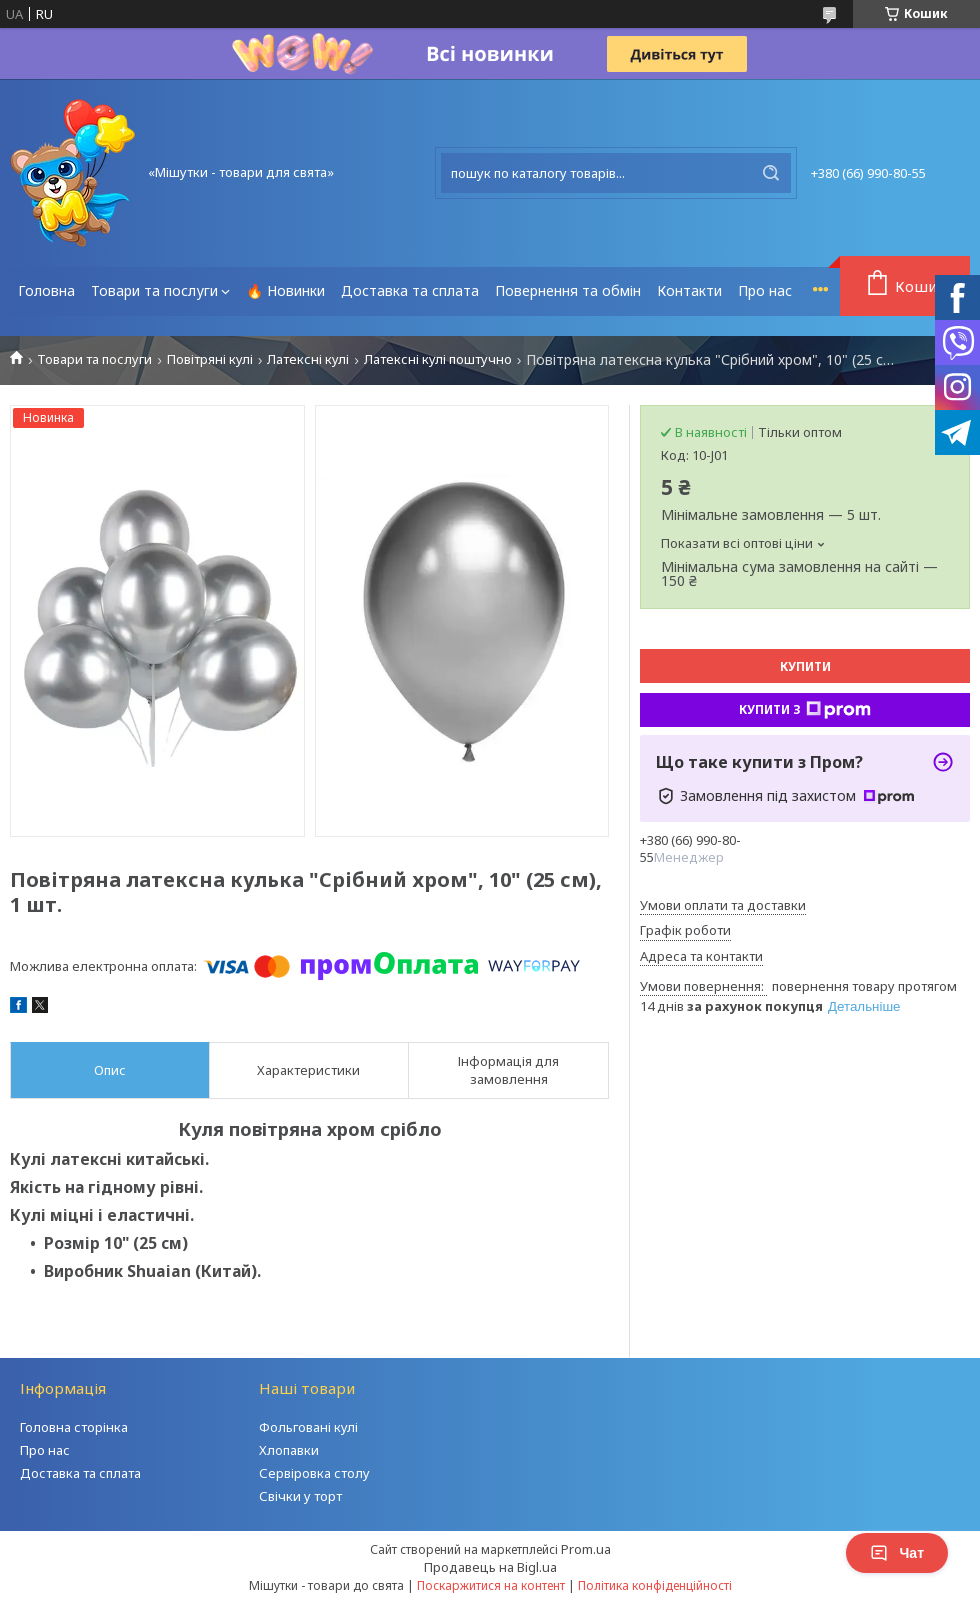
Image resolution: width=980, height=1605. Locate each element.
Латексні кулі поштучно (438, 359)
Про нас (765, 290)
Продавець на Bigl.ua (490, 1567)
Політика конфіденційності (655, 1585)
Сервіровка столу (314, 1473)
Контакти (689, 290)
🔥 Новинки (285, 290)
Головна (46, 290)
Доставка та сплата (410, 290)
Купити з (805, 710)
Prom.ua (586, 1549)
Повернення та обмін (568, 290)
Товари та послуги (154, 290)
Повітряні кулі (210, 359)
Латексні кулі (308, 359)
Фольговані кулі (308, 1427)
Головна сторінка (74, 1427)
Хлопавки (289, 1450)
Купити (805, 666)
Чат (897, 1553)
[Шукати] (771, 173)
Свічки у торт (300, 1496)
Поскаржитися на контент (491, 1585)
